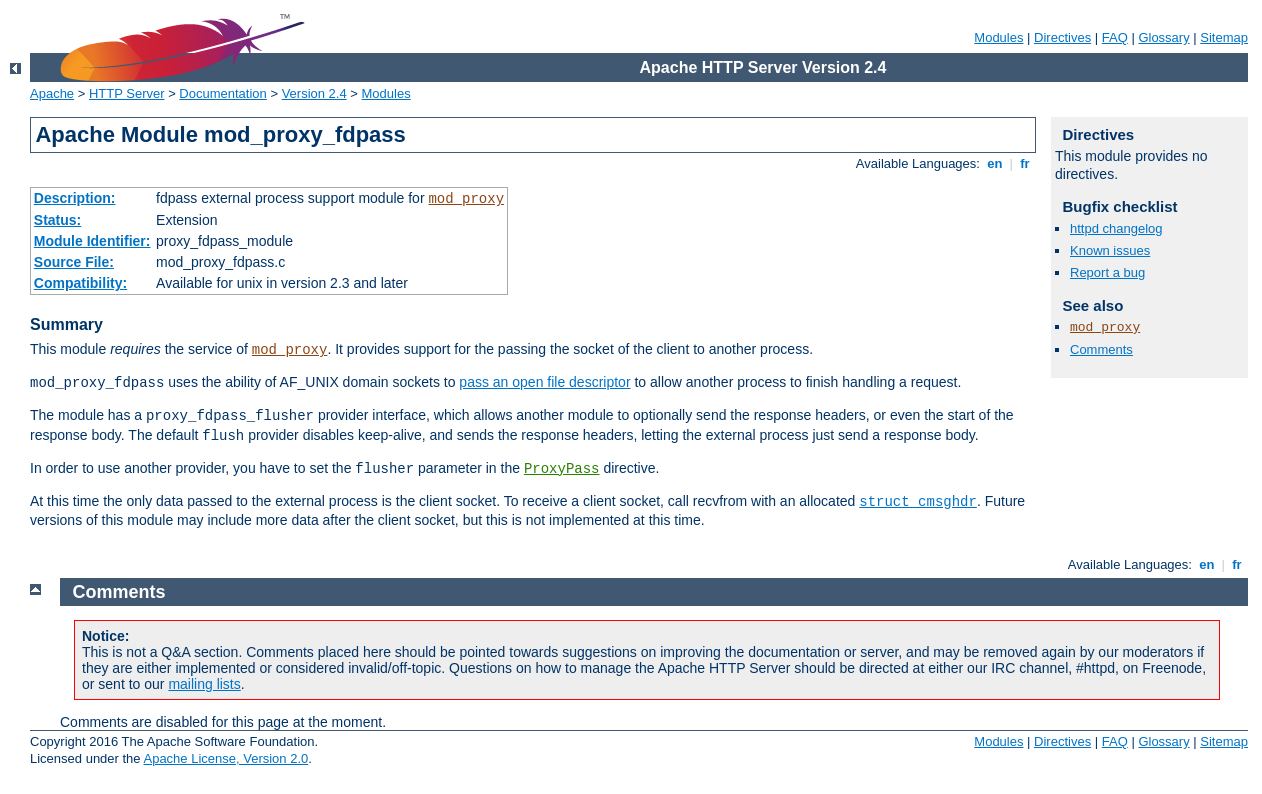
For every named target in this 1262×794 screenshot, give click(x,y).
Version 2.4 (314, 93)
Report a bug (1107, 272)
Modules (998, 37)
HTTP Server (127, 93)
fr (1025, 163)
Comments (1101, 349)
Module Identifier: (92, 241)
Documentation (222, 93)
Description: (75, 198)
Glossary (1163, 37)
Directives (1062, 37)
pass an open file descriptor (544, 382)
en (995, 163)
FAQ (1115, 37)
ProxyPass (562, 469)
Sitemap (1224, 37)
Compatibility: (80, 283)
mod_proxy (466, 199)
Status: (57, 220)
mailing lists (204, 684)
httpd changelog (1116, 228)
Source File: (74, 262)
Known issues (1110, 250)
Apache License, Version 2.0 (225, 758)
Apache (52, 93)
